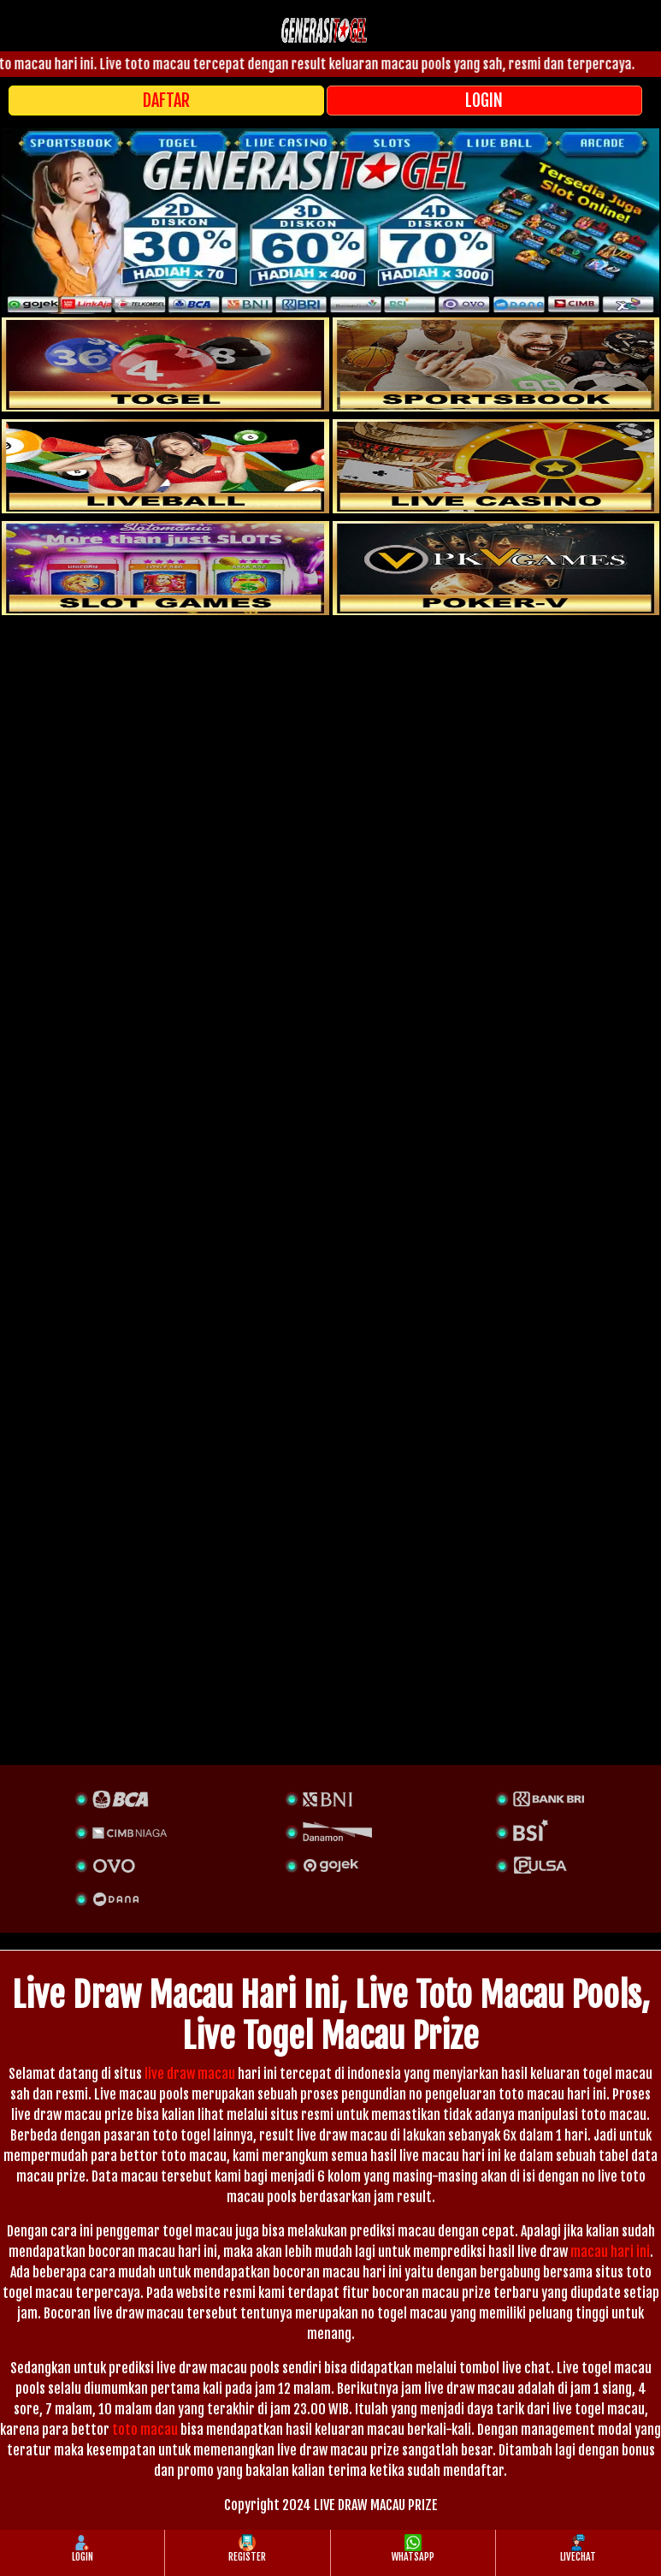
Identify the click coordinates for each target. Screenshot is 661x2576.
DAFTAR (166, 100)
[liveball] (496, 568)
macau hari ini (610, 2251)
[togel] (165, 364)
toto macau (145, 2429)
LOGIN (484, 100)
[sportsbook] (165, 466)
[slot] (496, 364)
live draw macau (190, 2073)
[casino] (496, 466)
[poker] (165, 568)
